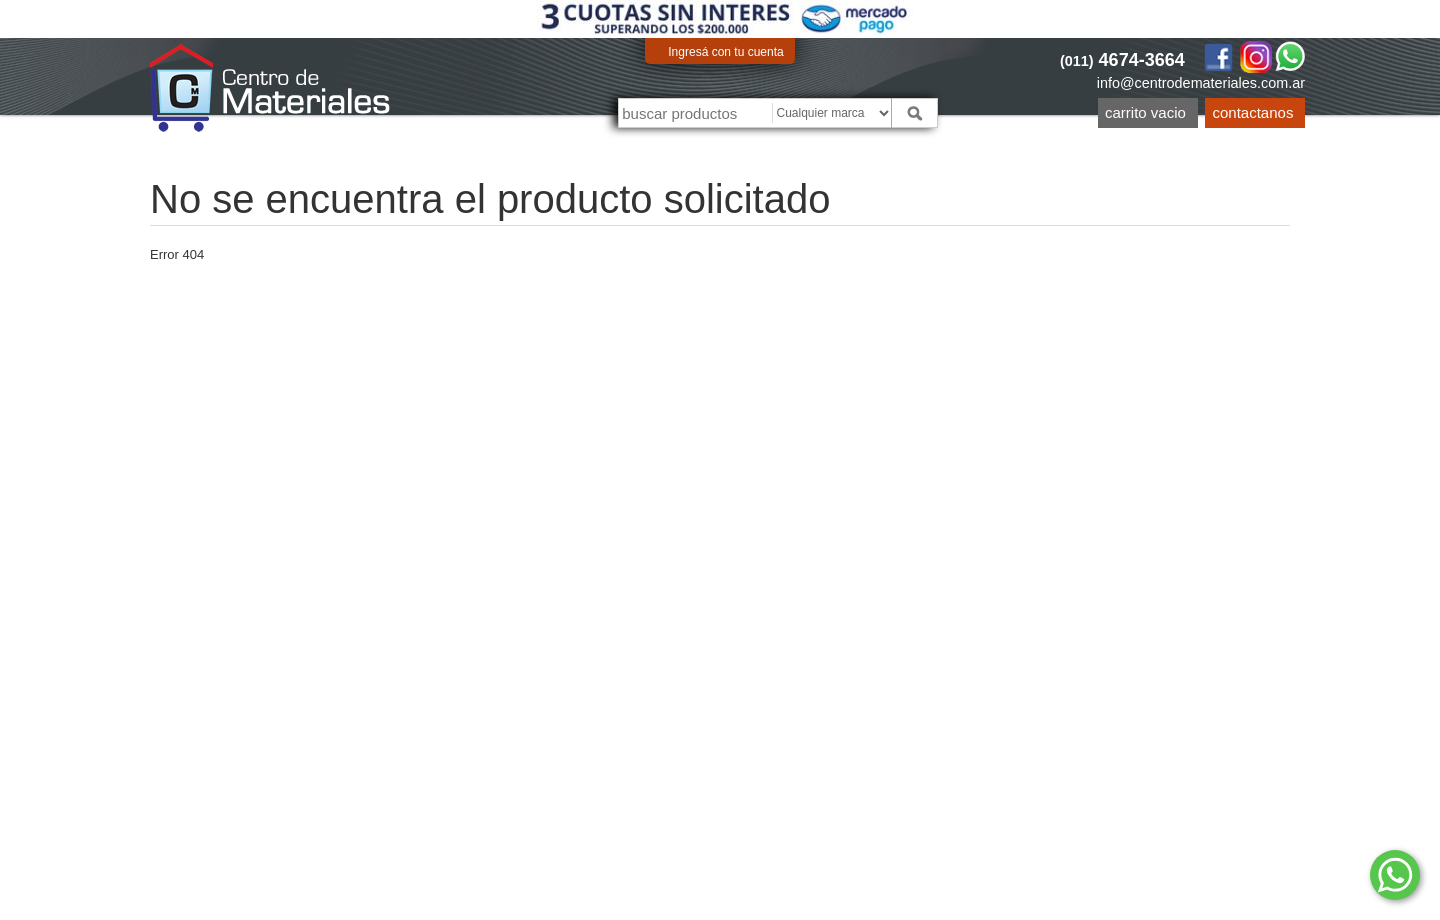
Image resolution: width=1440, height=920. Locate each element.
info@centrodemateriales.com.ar (1201, 83)
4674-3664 (1122, 60)
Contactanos (1253, 112)
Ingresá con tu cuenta (725, 52)
